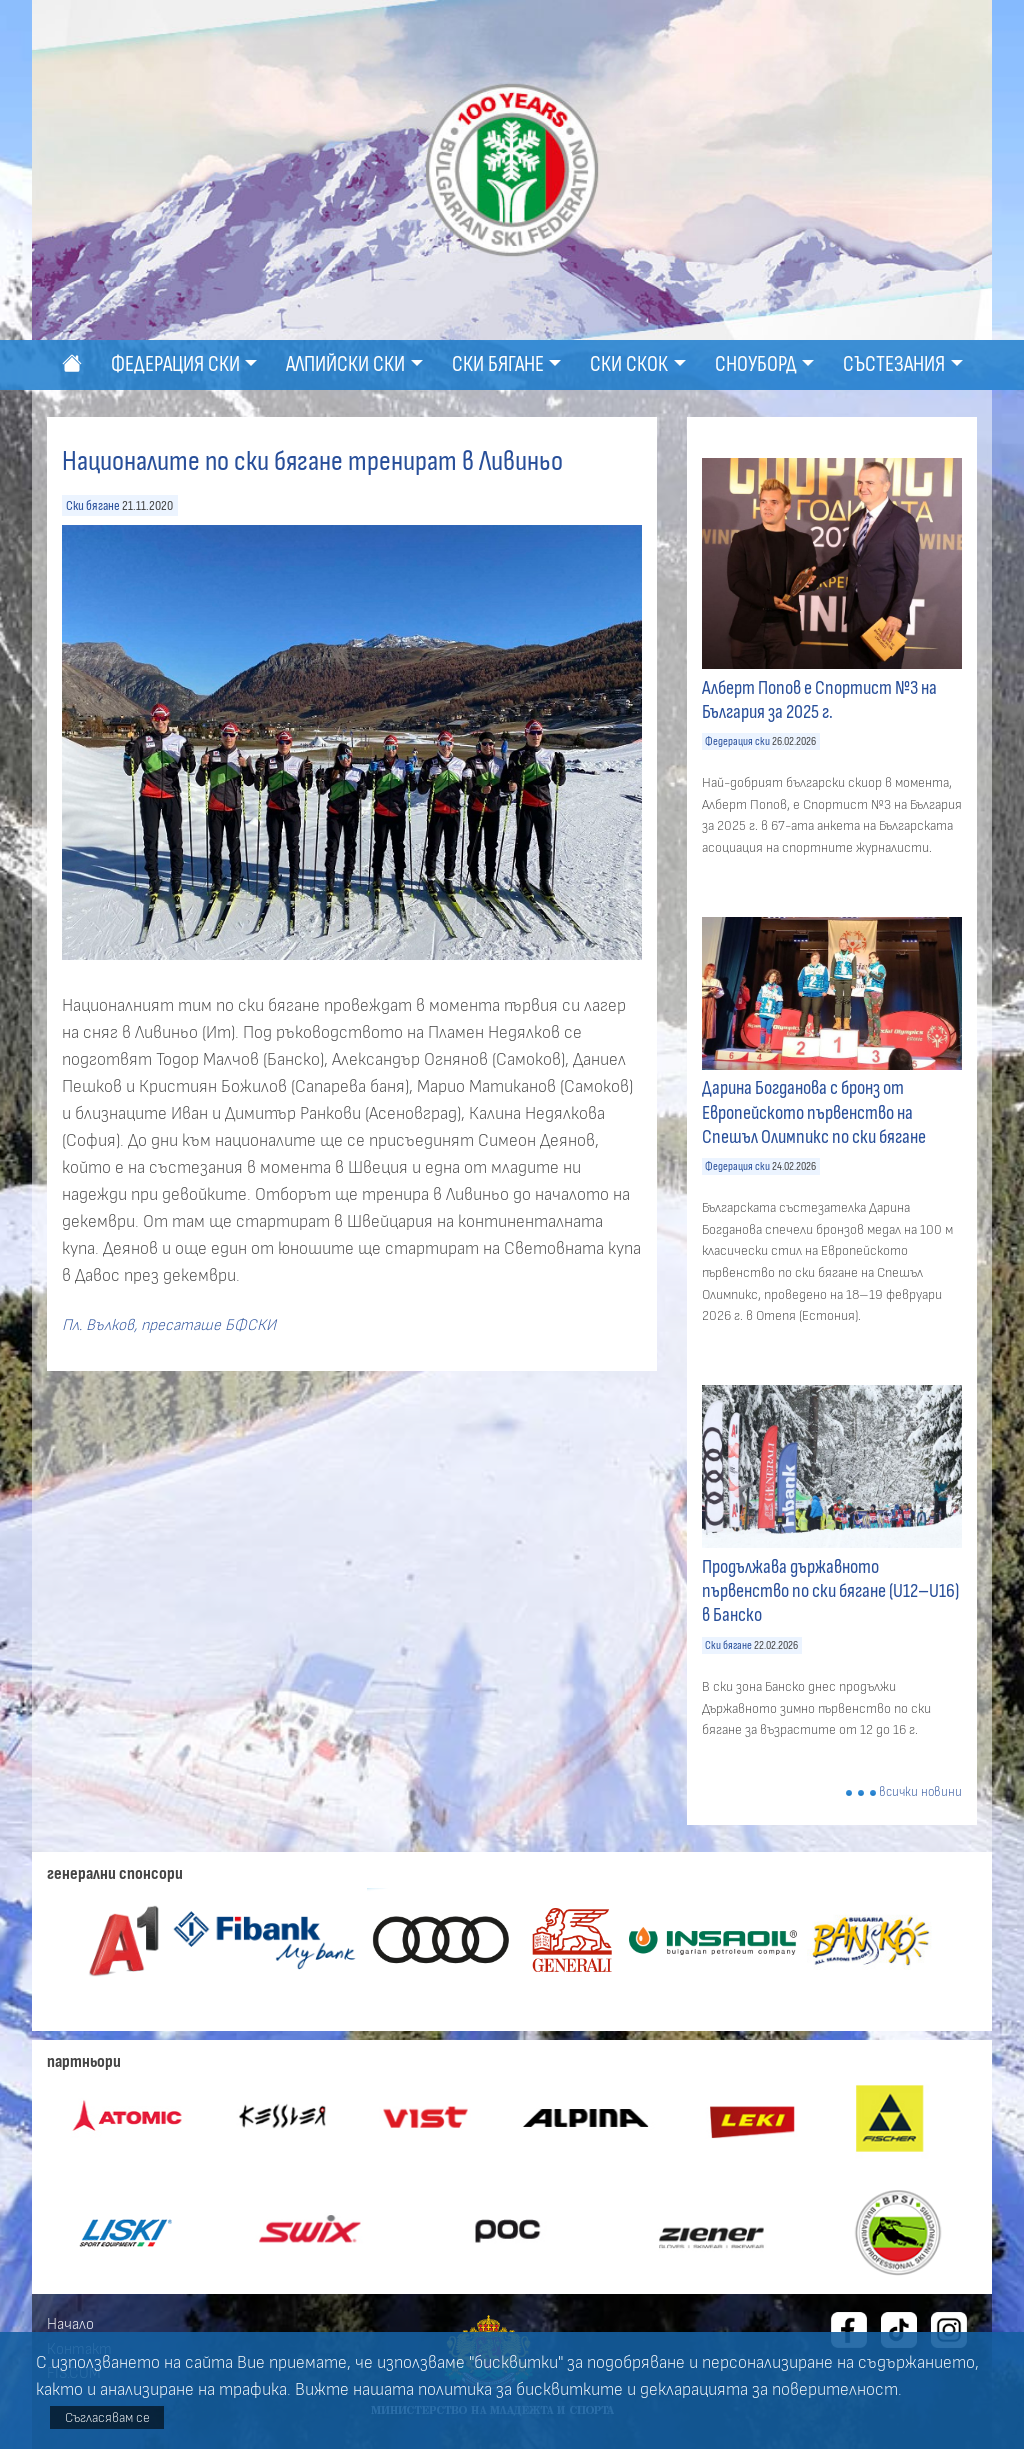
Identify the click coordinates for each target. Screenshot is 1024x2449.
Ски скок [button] (629, 364)
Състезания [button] (894, 364)
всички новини (920, 1792)
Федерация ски (737, 741)
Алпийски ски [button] (345, 364)
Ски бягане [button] (498, 364)
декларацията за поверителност (769, 2390)
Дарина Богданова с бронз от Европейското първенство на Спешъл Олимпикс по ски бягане (814, 1112)
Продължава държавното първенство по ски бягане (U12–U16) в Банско (830, 1591)
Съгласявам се (107, 2417)
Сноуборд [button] (756, 364)
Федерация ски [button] (175, 364)
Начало (70, 2324)
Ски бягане (93, 505)
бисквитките (569, 2390)
